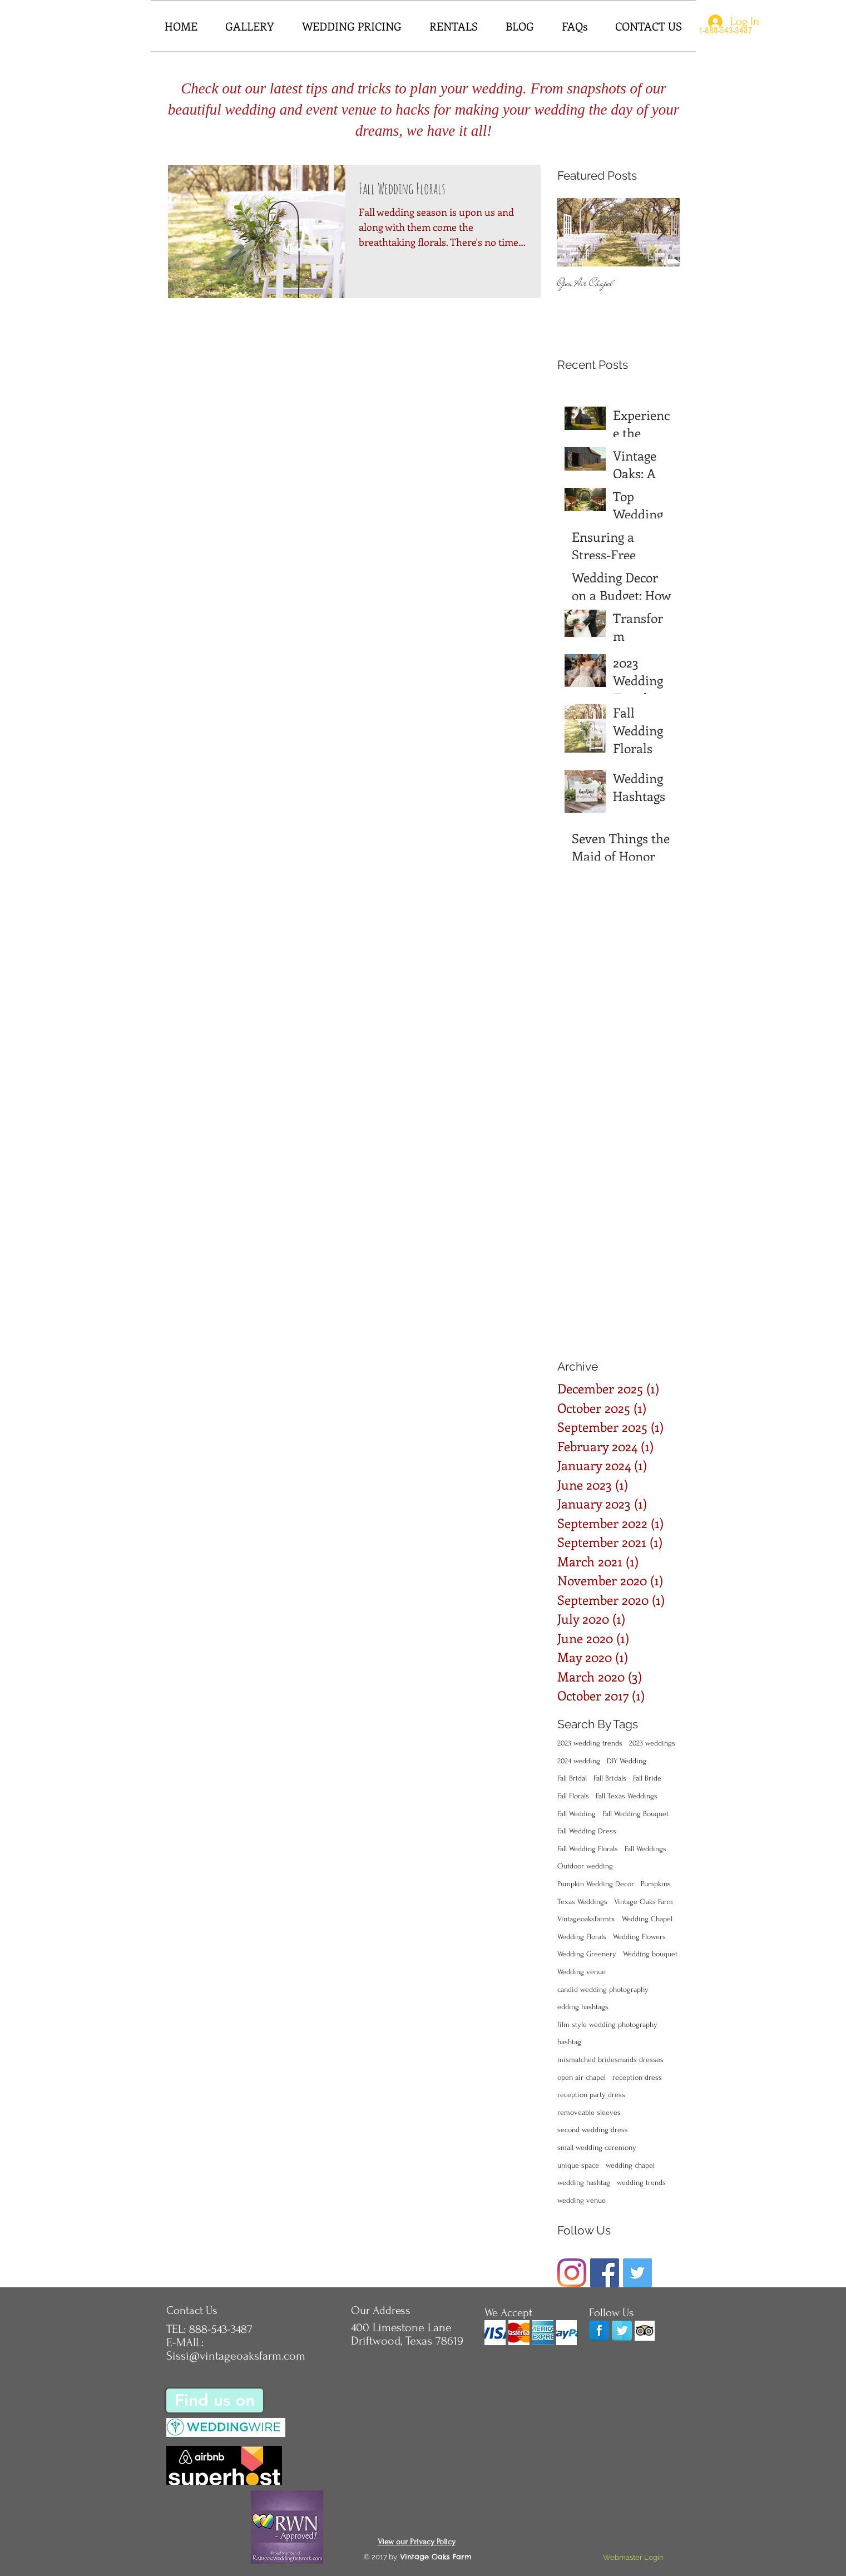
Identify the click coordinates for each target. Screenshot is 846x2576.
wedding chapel (630, 2165)
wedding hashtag (583, 2182)
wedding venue (581, 2200)
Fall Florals (573, 1796)
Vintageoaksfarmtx (586, 1919)
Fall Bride (647, 1778)
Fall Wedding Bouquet (635, 1813)
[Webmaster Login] (633, 2557)
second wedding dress (592, 2129)
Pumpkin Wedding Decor (595, 1884)
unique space (578, 2165)
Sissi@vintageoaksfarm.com (235, 2355)
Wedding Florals (581, 1936)
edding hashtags (582, 2007)
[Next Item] (662, 232)
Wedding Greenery (586, 1954)
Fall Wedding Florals (587, 1849)
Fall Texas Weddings (626, 1796)
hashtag (569, 2042)
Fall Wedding (576, 1813)
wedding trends (641, 2182)
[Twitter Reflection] (622, 2331)
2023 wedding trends (589, 1743)
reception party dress (591, 2094)
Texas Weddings (582, 1901)
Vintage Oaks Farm (643, 1901)
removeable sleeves (589, 2112)
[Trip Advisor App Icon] (645, 2331)
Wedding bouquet (650, 1954)
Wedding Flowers (639, 1936)
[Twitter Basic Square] (637, 2272)
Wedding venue (581, 1971)
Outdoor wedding (585, 1866)
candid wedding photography (603, 1989)
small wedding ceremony (596, 2147)
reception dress (637, 2077)
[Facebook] (604, 2272)
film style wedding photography (607, 2024)
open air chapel (581, 2077)
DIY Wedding (626, 1761)
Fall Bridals (609, 1778)
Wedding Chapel (647, 1919)
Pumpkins (656, 1884)
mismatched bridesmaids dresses (610, 2059)
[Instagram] (571, 2272)
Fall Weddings (645, 1849)
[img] (495, 2332)
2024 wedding (578, 1761)
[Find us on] (214, 2400)
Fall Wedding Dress (586, 1831)
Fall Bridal (572, 1778)
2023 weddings (652, 1743)
